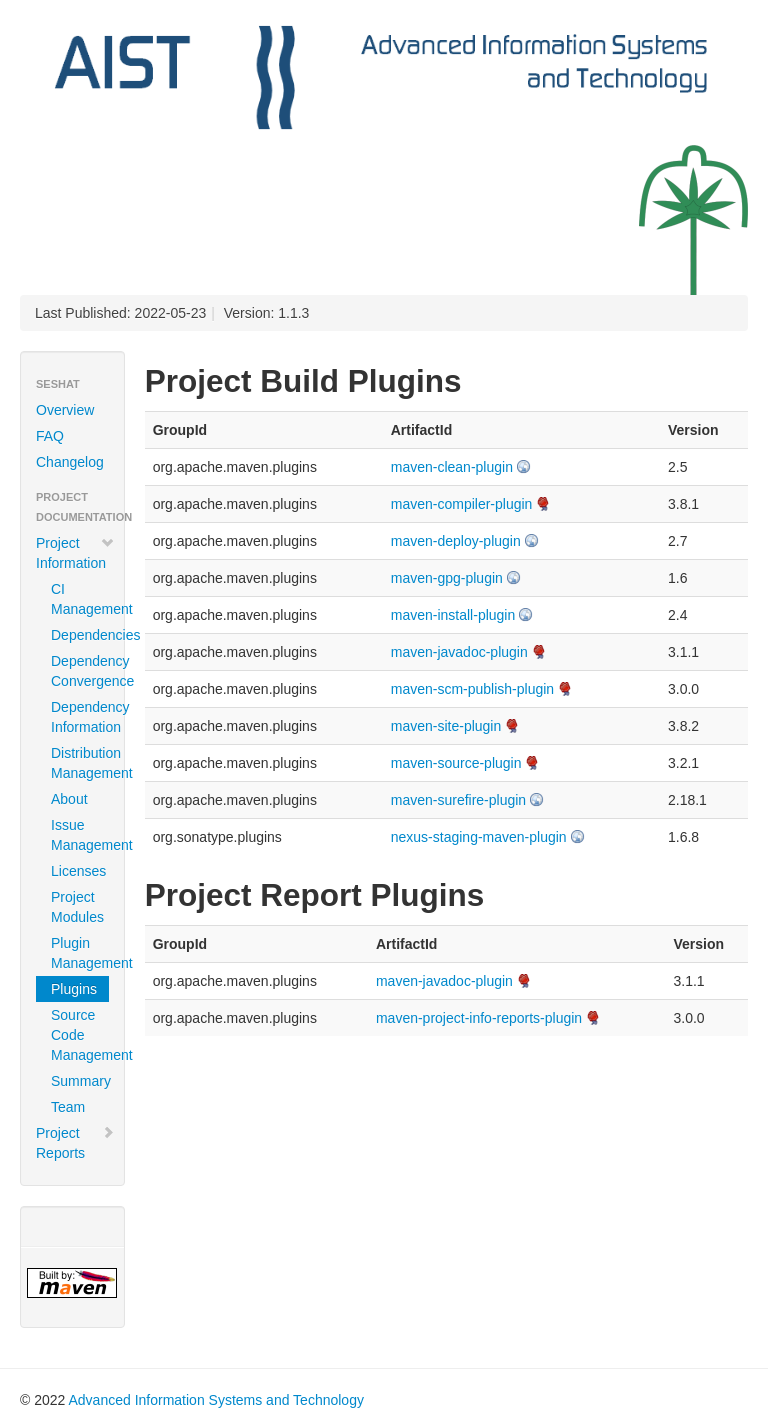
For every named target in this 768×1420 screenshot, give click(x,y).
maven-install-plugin (453, 615)
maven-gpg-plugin (447, 578)
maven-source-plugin (456, 763)
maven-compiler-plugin (462, 504)
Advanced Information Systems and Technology (215, 1400)
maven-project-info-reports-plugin (479, 1018)
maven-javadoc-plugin (459, 652)
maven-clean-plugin (452, 467)
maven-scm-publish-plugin (472, 689)
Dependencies (80, 635)
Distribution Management (80, 763)
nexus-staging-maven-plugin (479, 837)
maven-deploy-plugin (456, 541)
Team (68, 1107)
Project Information (75, 553)
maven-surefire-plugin (458, 800)
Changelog (70, 462)
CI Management (80, 599)
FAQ (50, 436)
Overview (65, 410)
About (69, 799)
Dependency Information (80, 717)
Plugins (74, 989)
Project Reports (75, 1143)
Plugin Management (80, 953)
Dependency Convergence (80, 671)
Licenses (78, 871)
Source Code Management (80, 1035)
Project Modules (77, 907)
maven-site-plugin (446, 726)
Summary (80, 1081)
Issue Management (80, 835)
